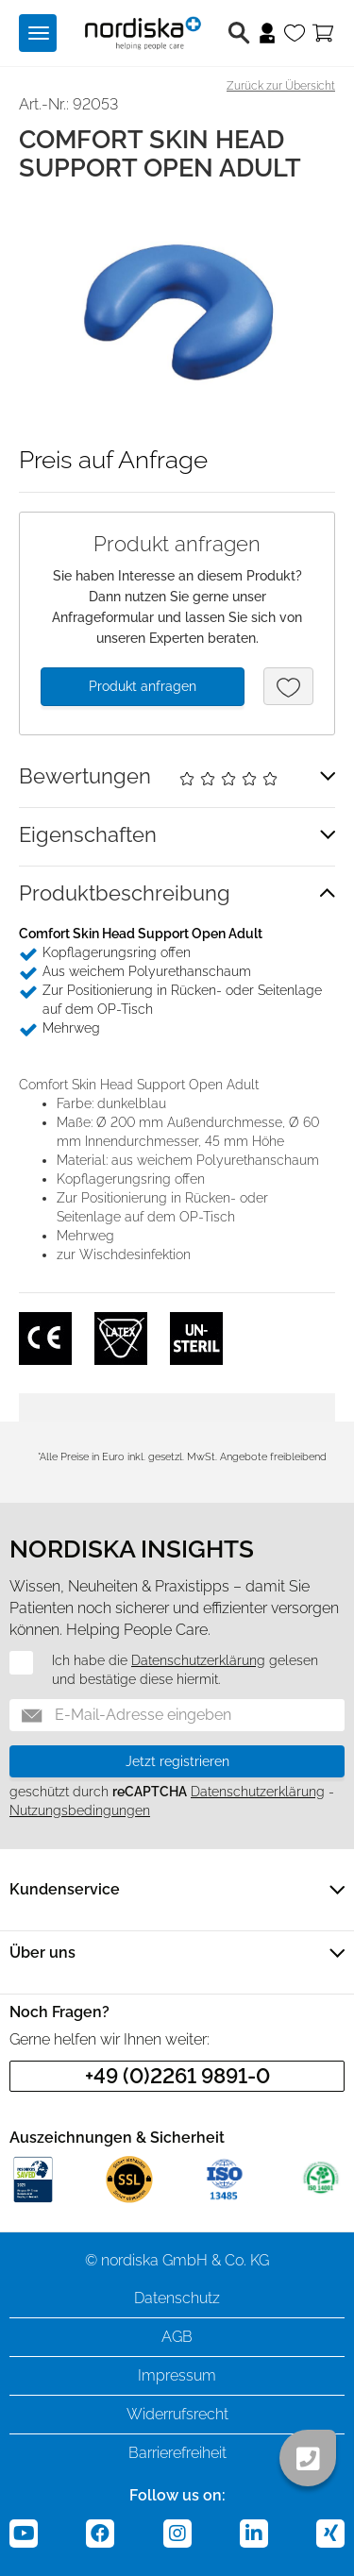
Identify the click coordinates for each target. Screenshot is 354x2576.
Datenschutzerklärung (198, 1660)
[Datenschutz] (9, 1661)
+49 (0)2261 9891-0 (177, 2075)
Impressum (177, 2375)
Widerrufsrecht (177, 2414)
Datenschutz (177, 2298)
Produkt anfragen (142, 686)
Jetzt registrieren (177, 1761)
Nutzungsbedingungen (79, 1810)
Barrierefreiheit (177, 2453)
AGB (177, 2337)
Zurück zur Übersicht (281, 86)
